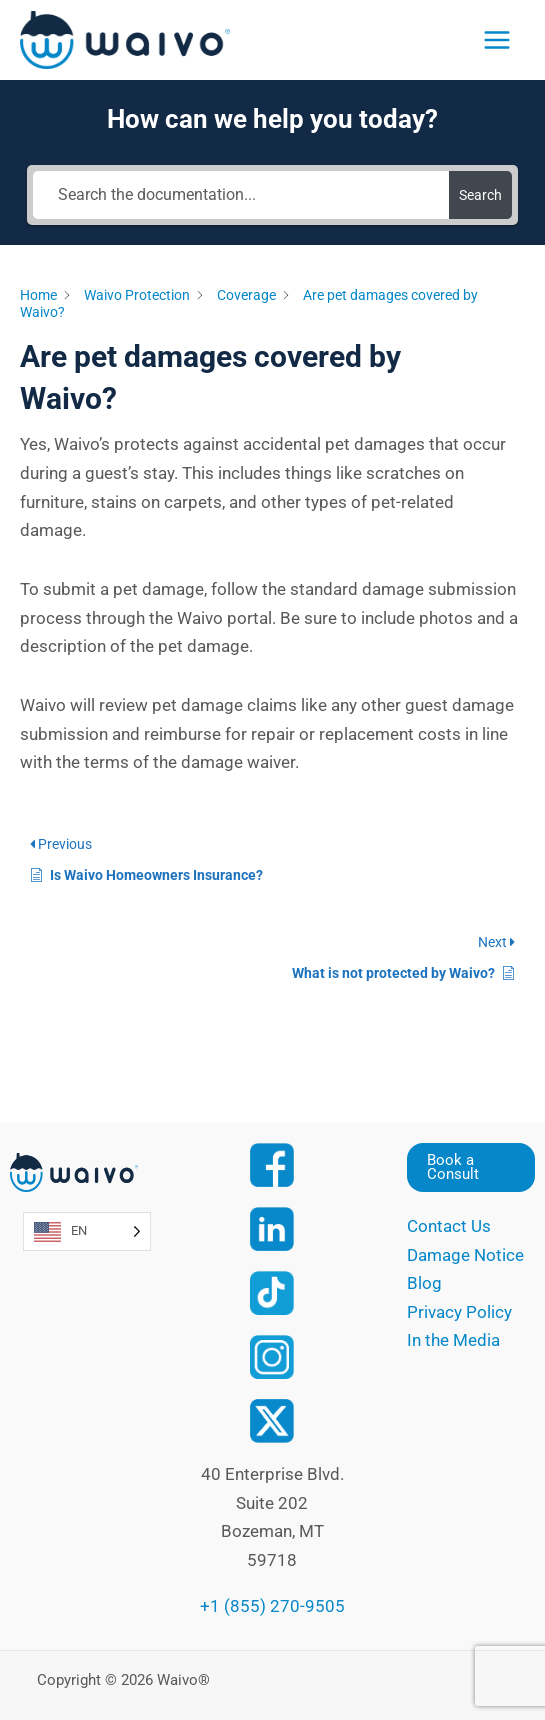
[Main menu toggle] (497, 40)
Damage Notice (465, 1255)
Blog (424, 1283)
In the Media (453, 1340)
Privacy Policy (459, 1312)
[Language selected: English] (87, 1231)
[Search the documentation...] (241, 195)
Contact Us (449, 1226)
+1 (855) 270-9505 (272, 1606)
